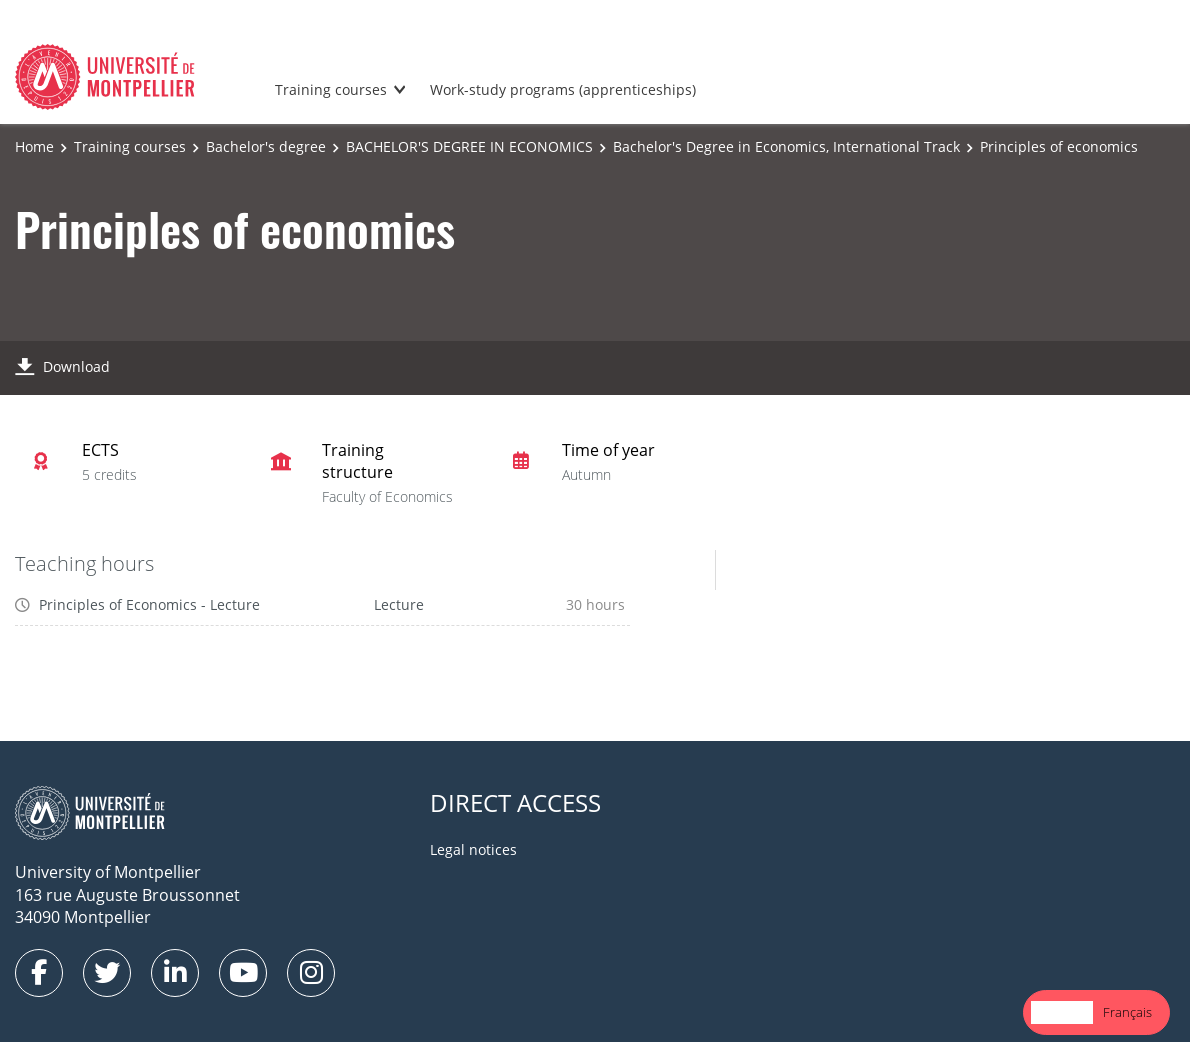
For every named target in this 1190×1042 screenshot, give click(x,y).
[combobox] (1062, 1012)
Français (1127, 1012)
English (1062, 1012)
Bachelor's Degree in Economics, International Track (786, 146)
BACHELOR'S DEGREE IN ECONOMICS (469, 146)
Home (34, 146)
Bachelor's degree (266, 146)
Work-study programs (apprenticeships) (563, 89)
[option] (1127, 1012)
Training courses (331, 89)
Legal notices (473, 849)
